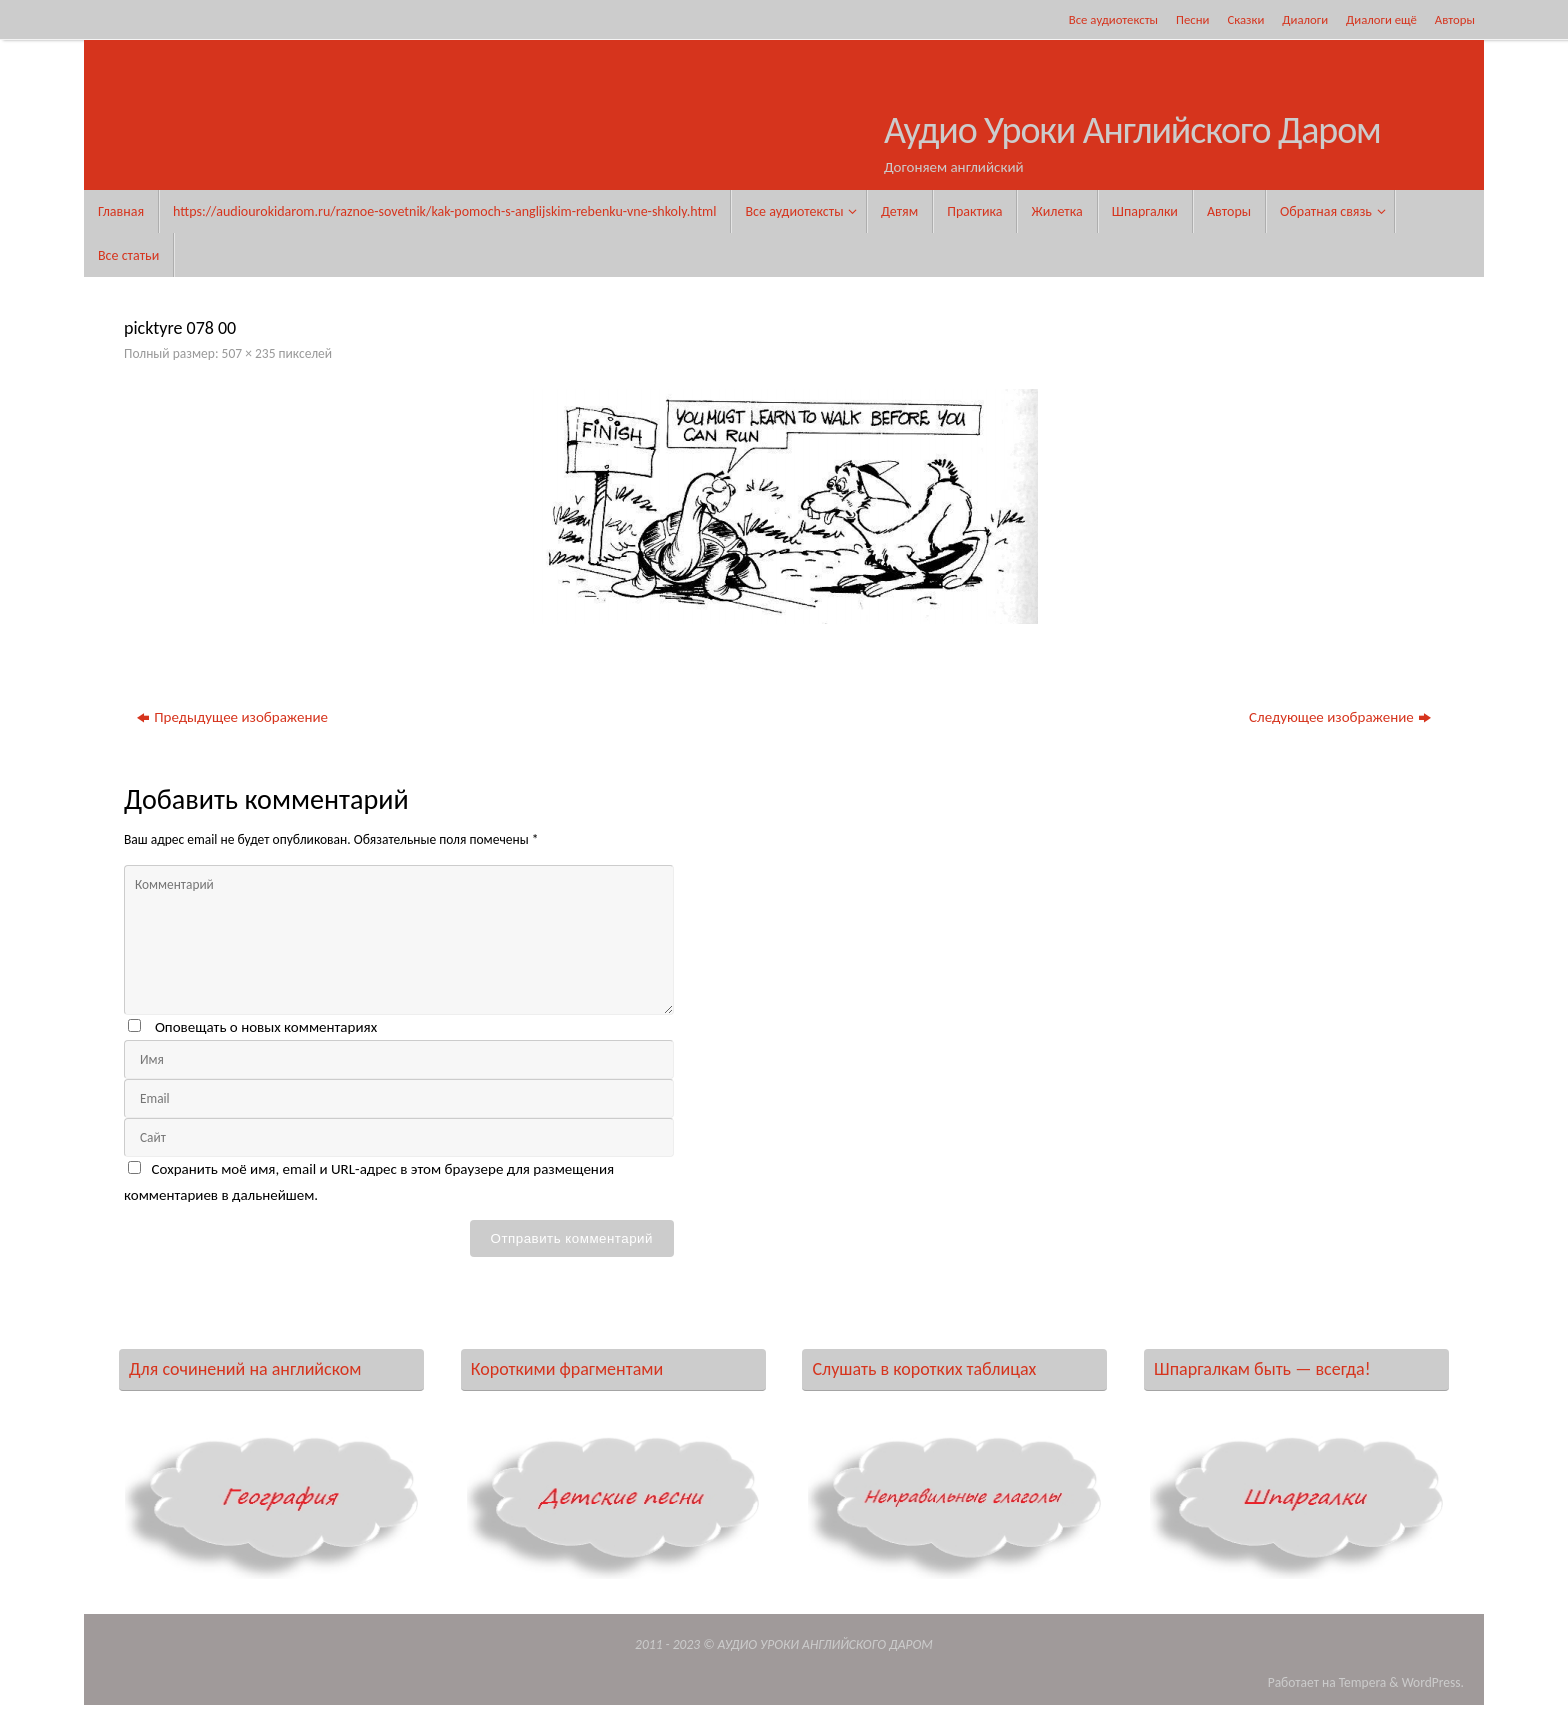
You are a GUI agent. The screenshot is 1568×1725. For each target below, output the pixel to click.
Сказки (1245, 19)
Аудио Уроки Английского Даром (1132, 131)
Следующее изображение (1340, 717)
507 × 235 (249, 353)
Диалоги (1305, 19)
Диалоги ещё (1381, 19)
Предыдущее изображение (232, 717)
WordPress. (1433, 1682)
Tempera (1363, 1682)
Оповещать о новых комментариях (266, 1027)
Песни (1192, 19)
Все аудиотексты (1113, 19)
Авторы (1455, 19)
